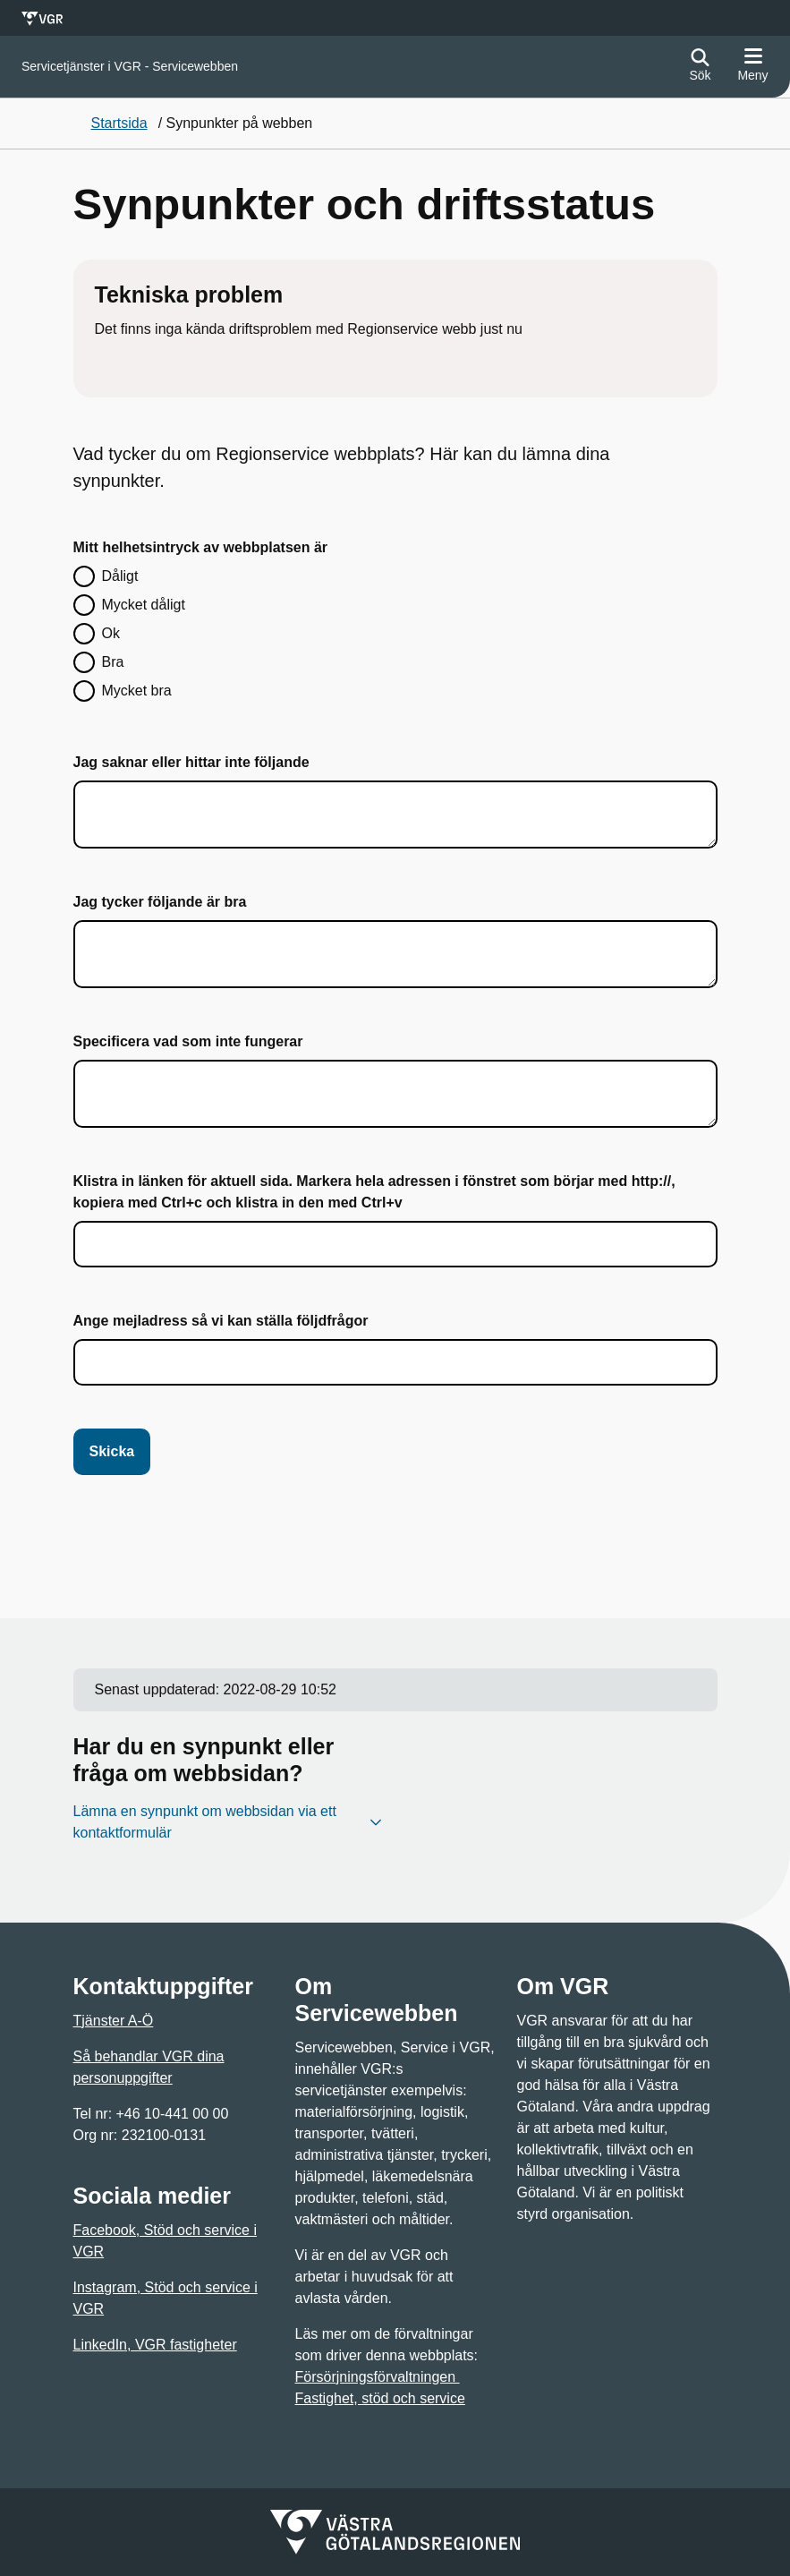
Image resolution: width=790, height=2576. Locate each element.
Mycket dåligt (143, 604)
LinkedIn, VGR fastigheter (155, 2344)
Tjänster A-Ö (113, 2020)
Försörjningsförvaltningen (377, 2376)
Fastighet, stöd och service (380, 2398)
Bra (113, 662)
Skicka (112, 1451)
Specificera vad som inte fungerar (188, 1041)
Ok (111, 633)
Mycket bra (137, 690)
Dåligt (120, 576)
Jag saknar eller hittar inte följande (191, 762)
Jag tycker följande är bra (160, 901)
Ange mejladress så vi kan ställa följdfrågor (221, 1320)
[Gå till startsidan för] (129, 66)
